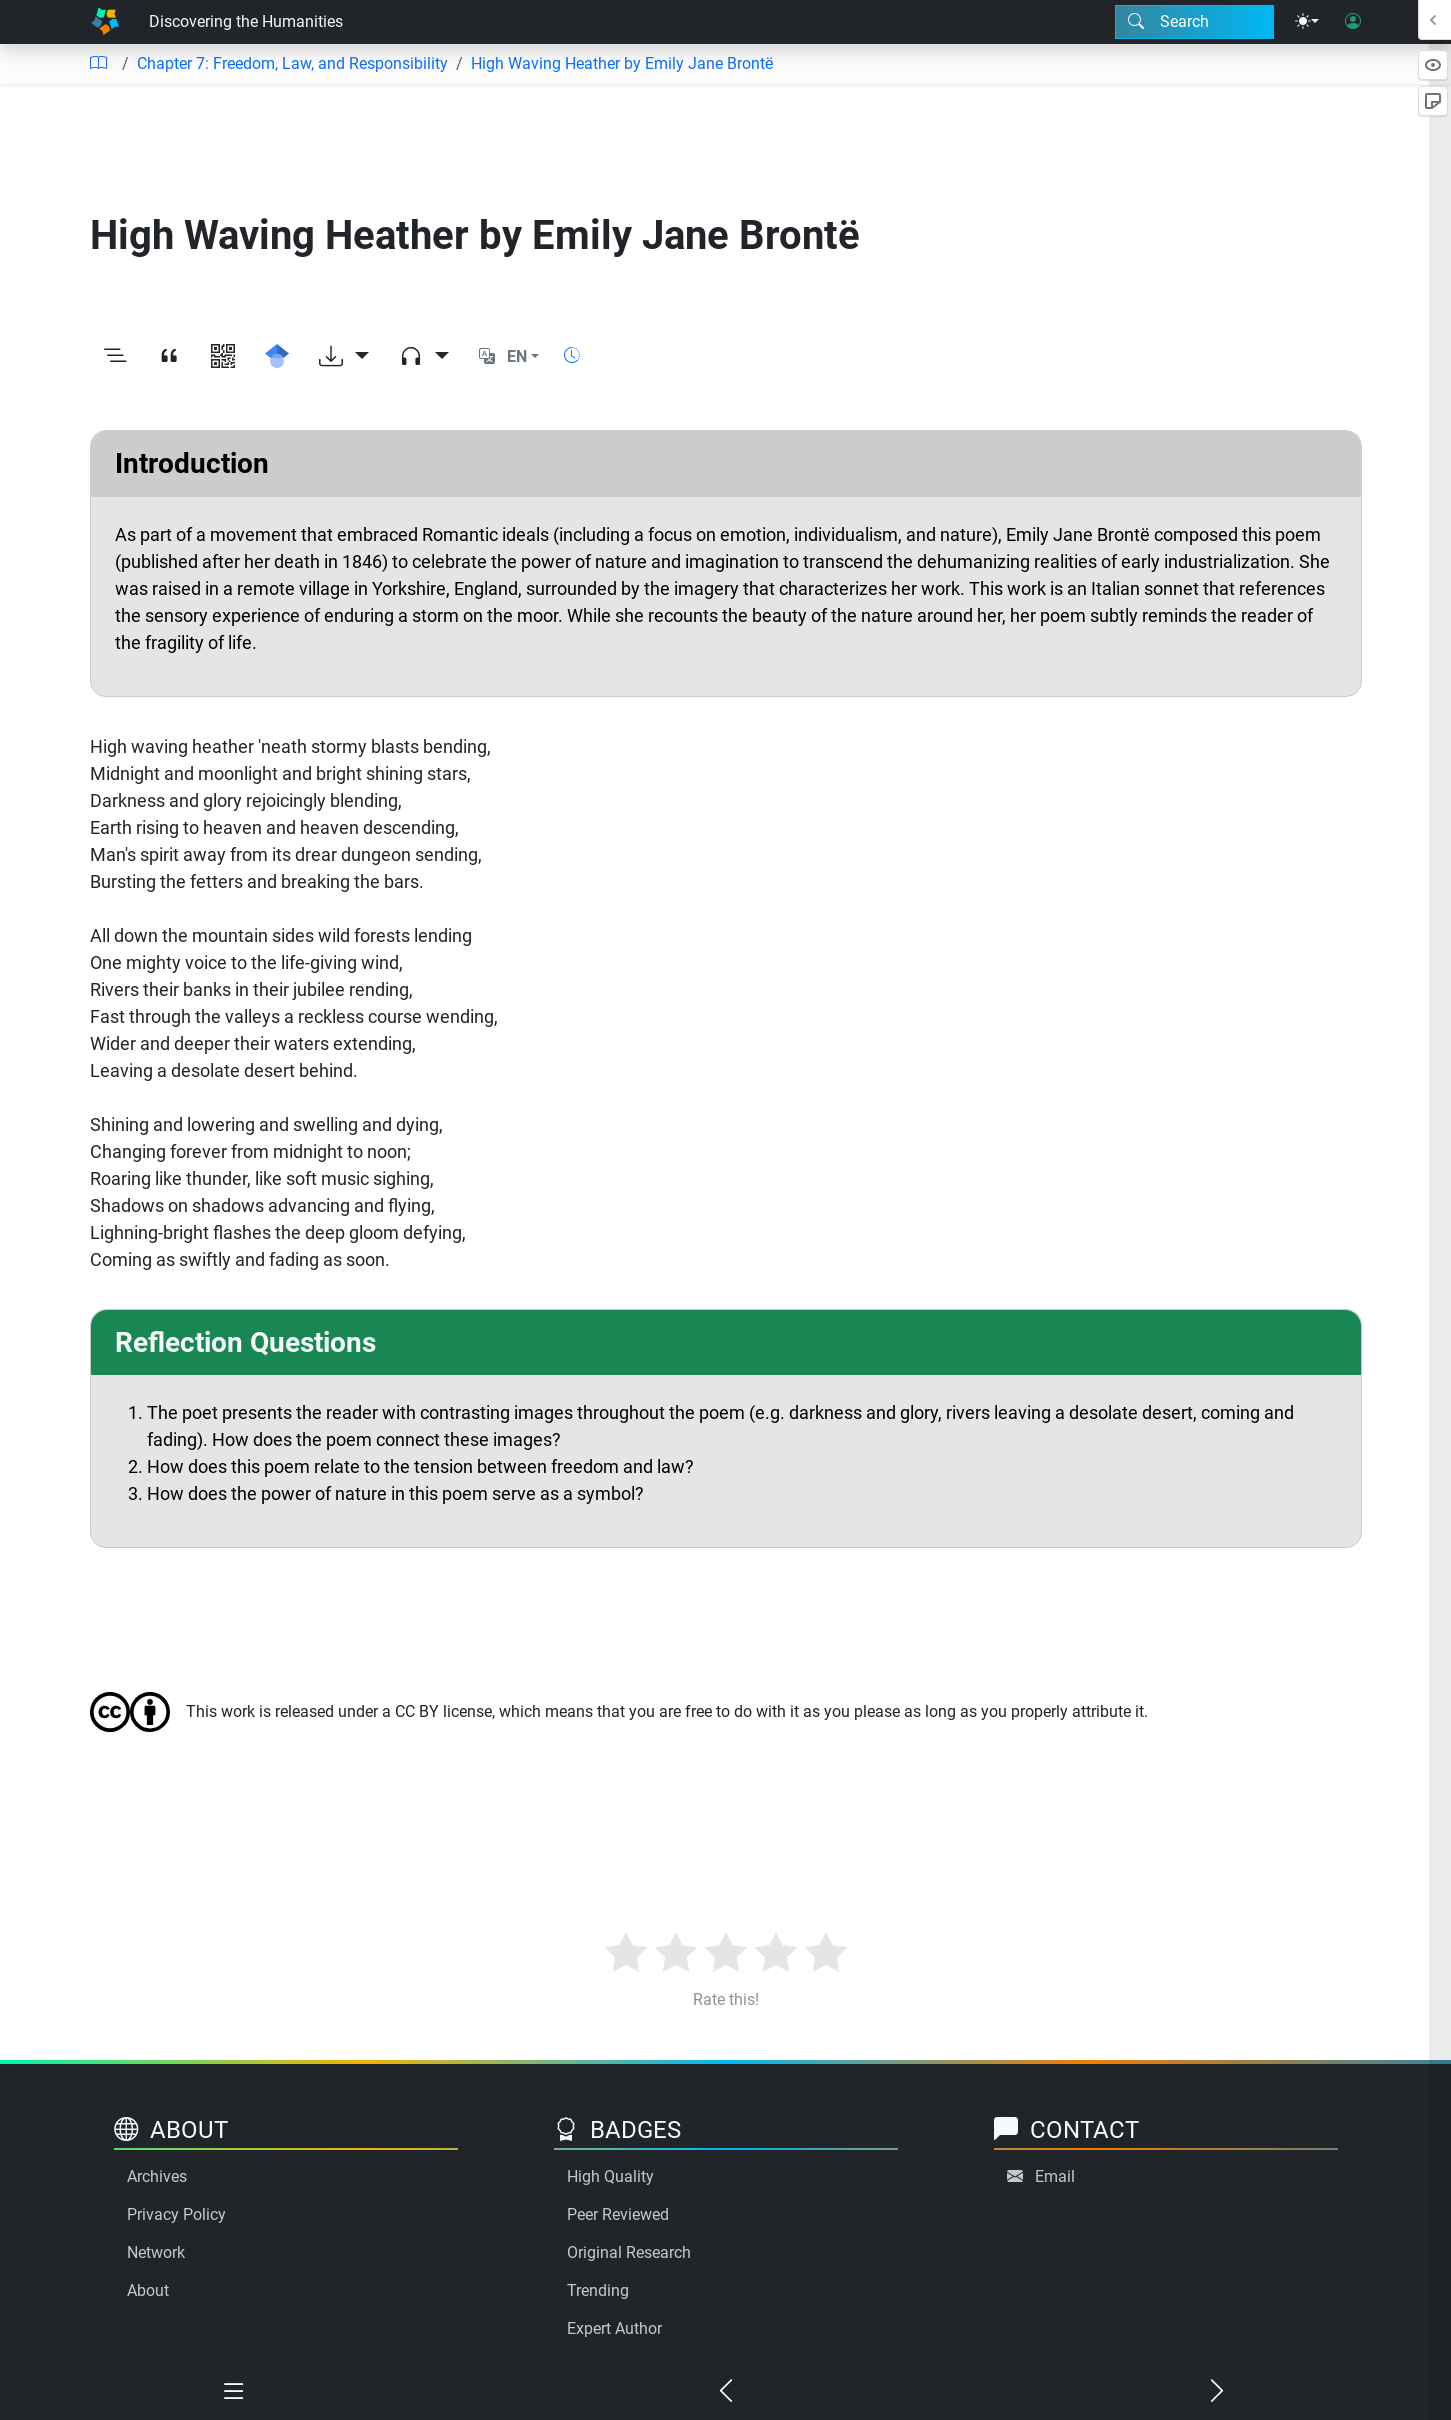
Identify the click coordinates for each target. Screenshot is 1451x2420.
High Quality (610, 2176)
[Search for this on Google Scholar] (277, 357)
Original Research (629, 2252)
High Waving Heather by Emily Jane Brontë (622, 63)
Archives (157, 2176)
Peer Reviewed (618, 2214)
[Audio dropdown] (424, 357)
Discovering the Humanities (246, 21)
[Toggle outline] (115, 357)
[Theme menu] (1307, 22)
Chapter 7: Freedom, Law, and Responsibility (292, 63)
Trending (598, 2290)
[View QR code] (223, 357)
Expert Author (614, 2328)
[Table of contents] (98, 64)
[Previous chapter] (726, 2392)
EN (517, 356)
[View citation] (169, 357)
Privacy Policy (176, 2214)
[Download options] (344, 357)
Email (1055, 2176)
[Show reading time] (572, 355)
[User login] (1353, 22)
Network (156, 2252)
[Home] (105, 22)
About (148, 2290)
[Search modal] (1194, 22)
